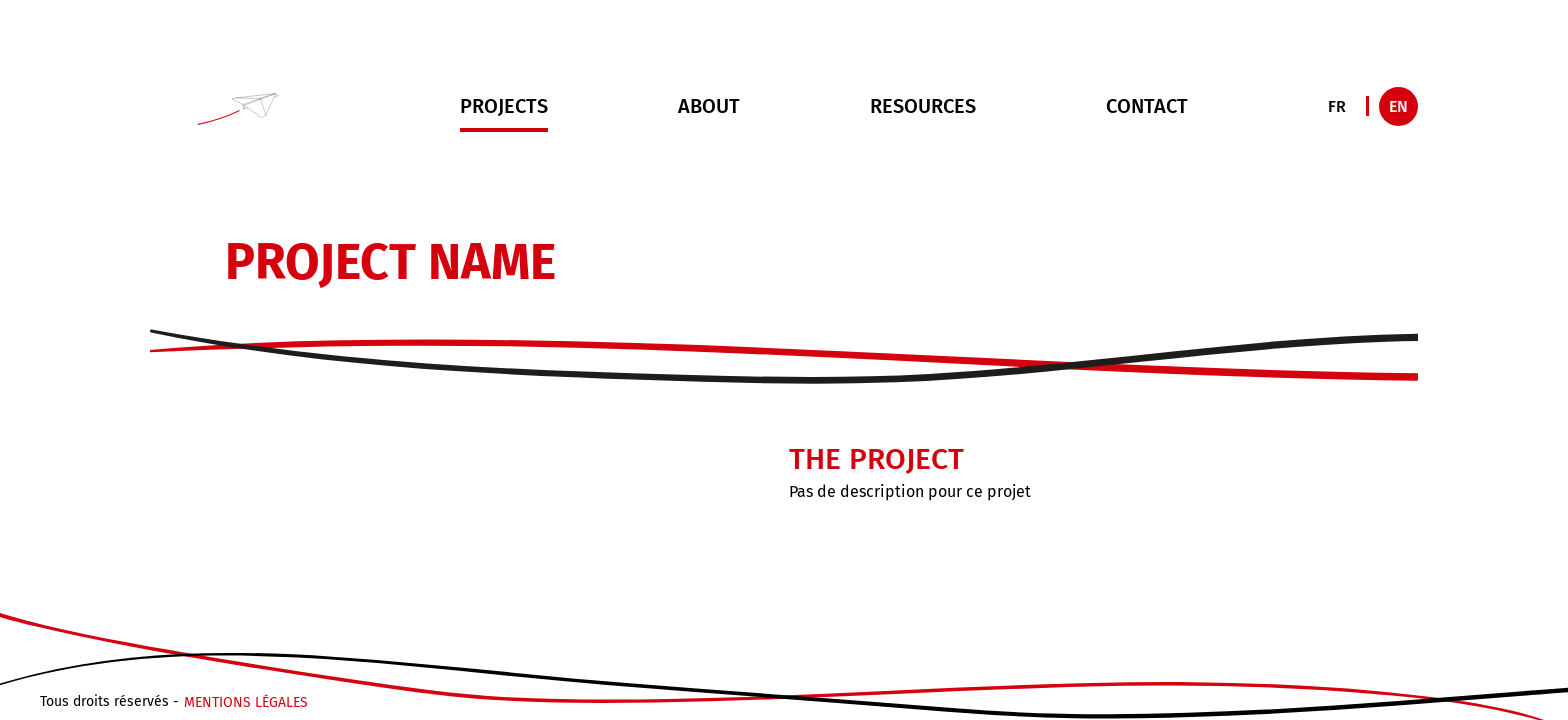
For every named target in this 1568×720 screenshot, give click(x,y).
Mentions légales (246, 704)
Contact (1147, 106)
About (709, 106)
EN (1398, 106)
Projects (504, 113)
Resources (923, 106)
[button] (240, 106)
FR (1337, 106)
